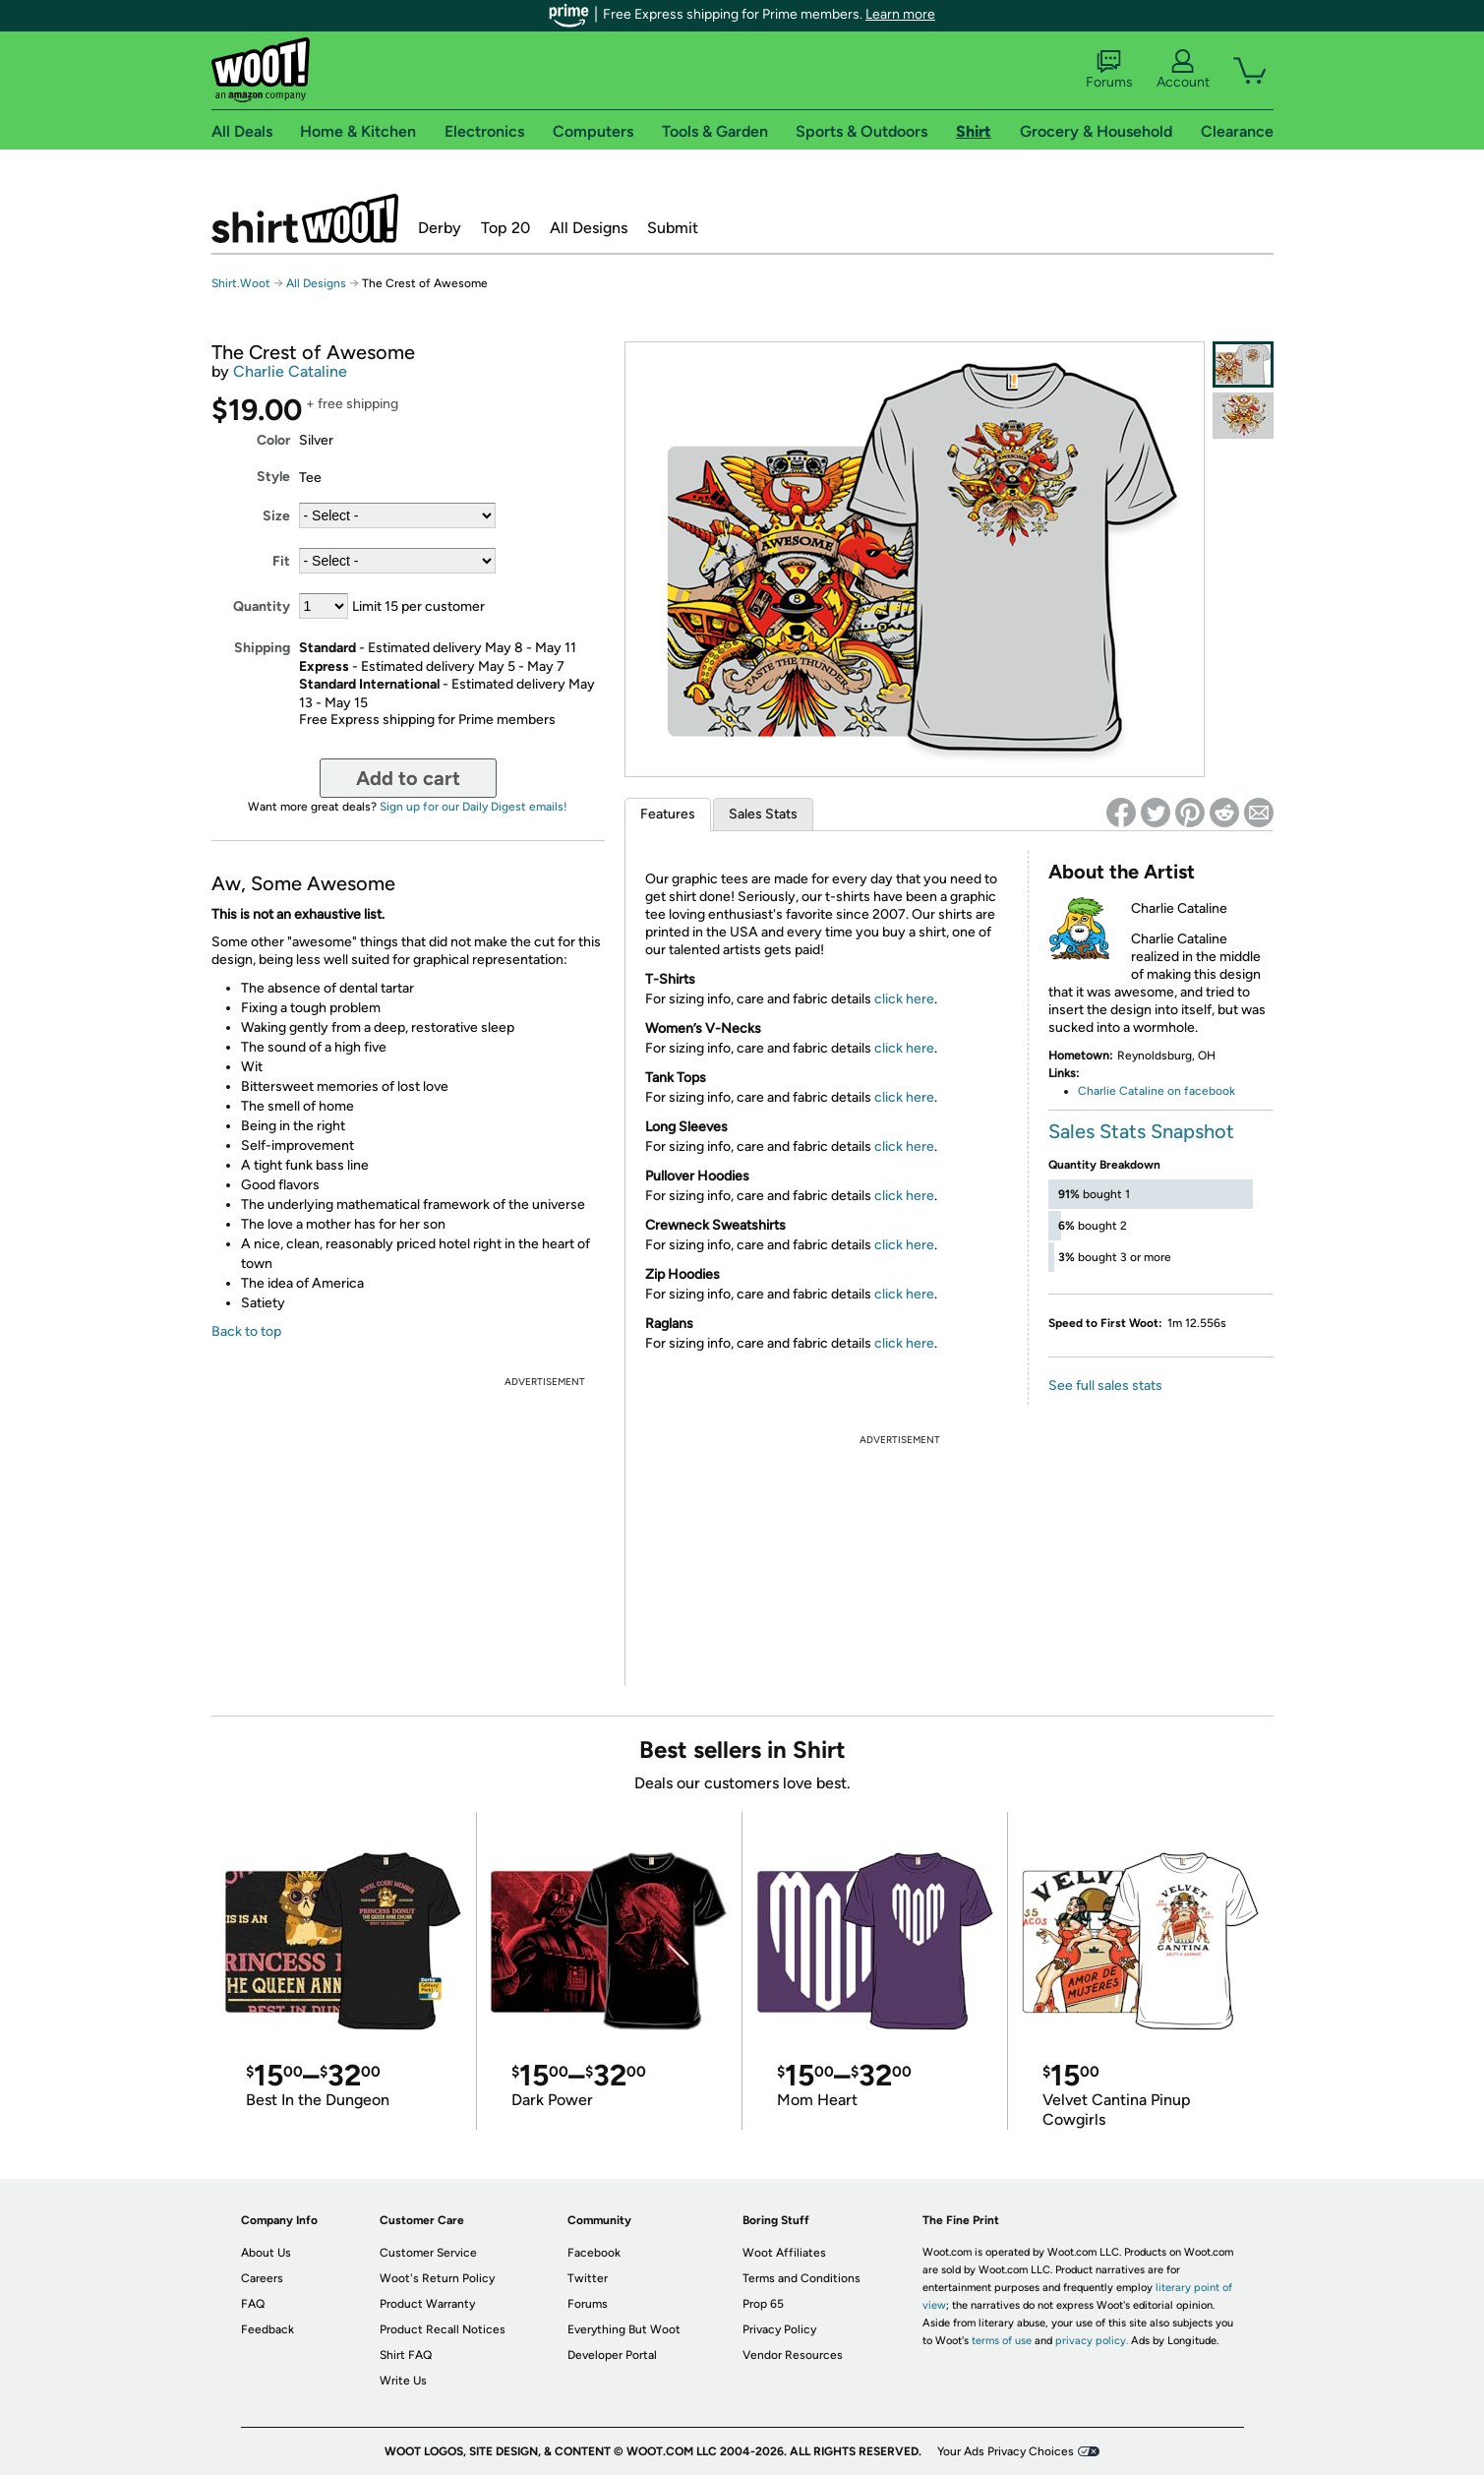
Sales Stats (763, 814)
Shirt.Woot (304, 218)
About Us (266, 2253)
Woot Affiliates (784, 2253)
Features (667, 814)
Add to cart (408, 778)
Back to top (246, 1331)
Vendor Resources (792, 2355)
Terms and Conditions (801, 2278)
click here (904, 999)
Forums (1109, 70)
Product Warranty (427, 2304)
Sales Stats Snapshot (1141, 1131)
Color (273, 440)
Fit (281, 561)
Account (1183, 70)
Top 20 (505, 227)
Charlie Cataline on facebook (1156, 1091)
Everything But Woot (624, 2329)
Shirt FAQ (406, 2355)
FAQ (253, 2304)
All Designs (588, 227)
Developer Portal (612, 2355)
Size (276, 516)
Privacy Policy (779, 2329)
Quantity (261, 606)
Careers (262, 2278)
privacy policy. (1091, 2340)
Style (273, 476)
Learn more (900, 14)
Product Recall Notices (442, 2329)
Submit (672, 227)
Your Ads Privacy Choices (1005, 2451)
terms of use (1002, 2340)
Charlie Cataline (290, 371)
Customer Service (428, 2253)
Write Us (403, 2380)
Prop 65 (763, 2304)
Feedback (267, 2329)
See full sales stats (1105, 1385)
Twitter (587, 2278)
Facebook (594, 2253)
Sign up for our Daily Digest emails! (473, 807)
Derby (439, 227)
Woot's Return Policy (437, 2278)
